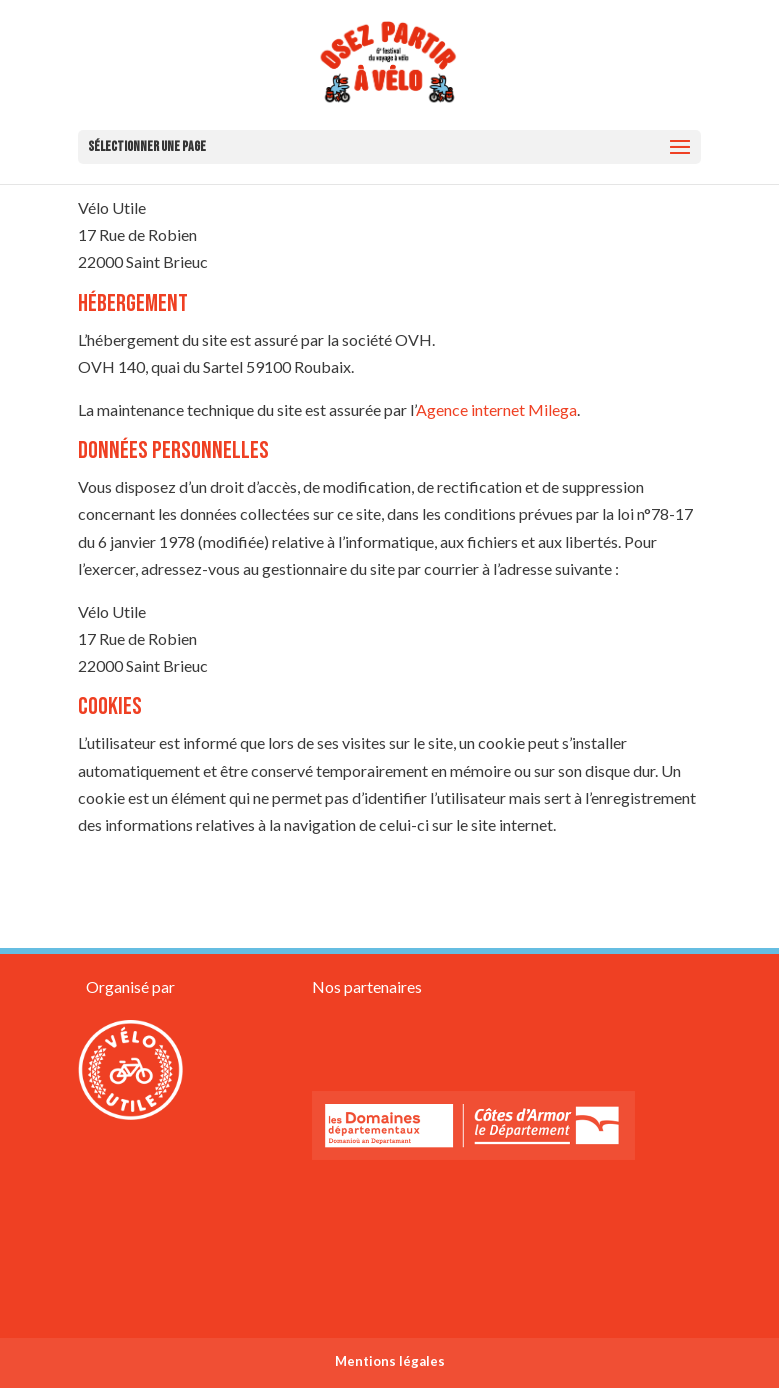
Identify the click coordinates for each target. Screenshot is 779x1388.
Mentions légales (390, 1361)
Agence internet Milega (496, 409)
